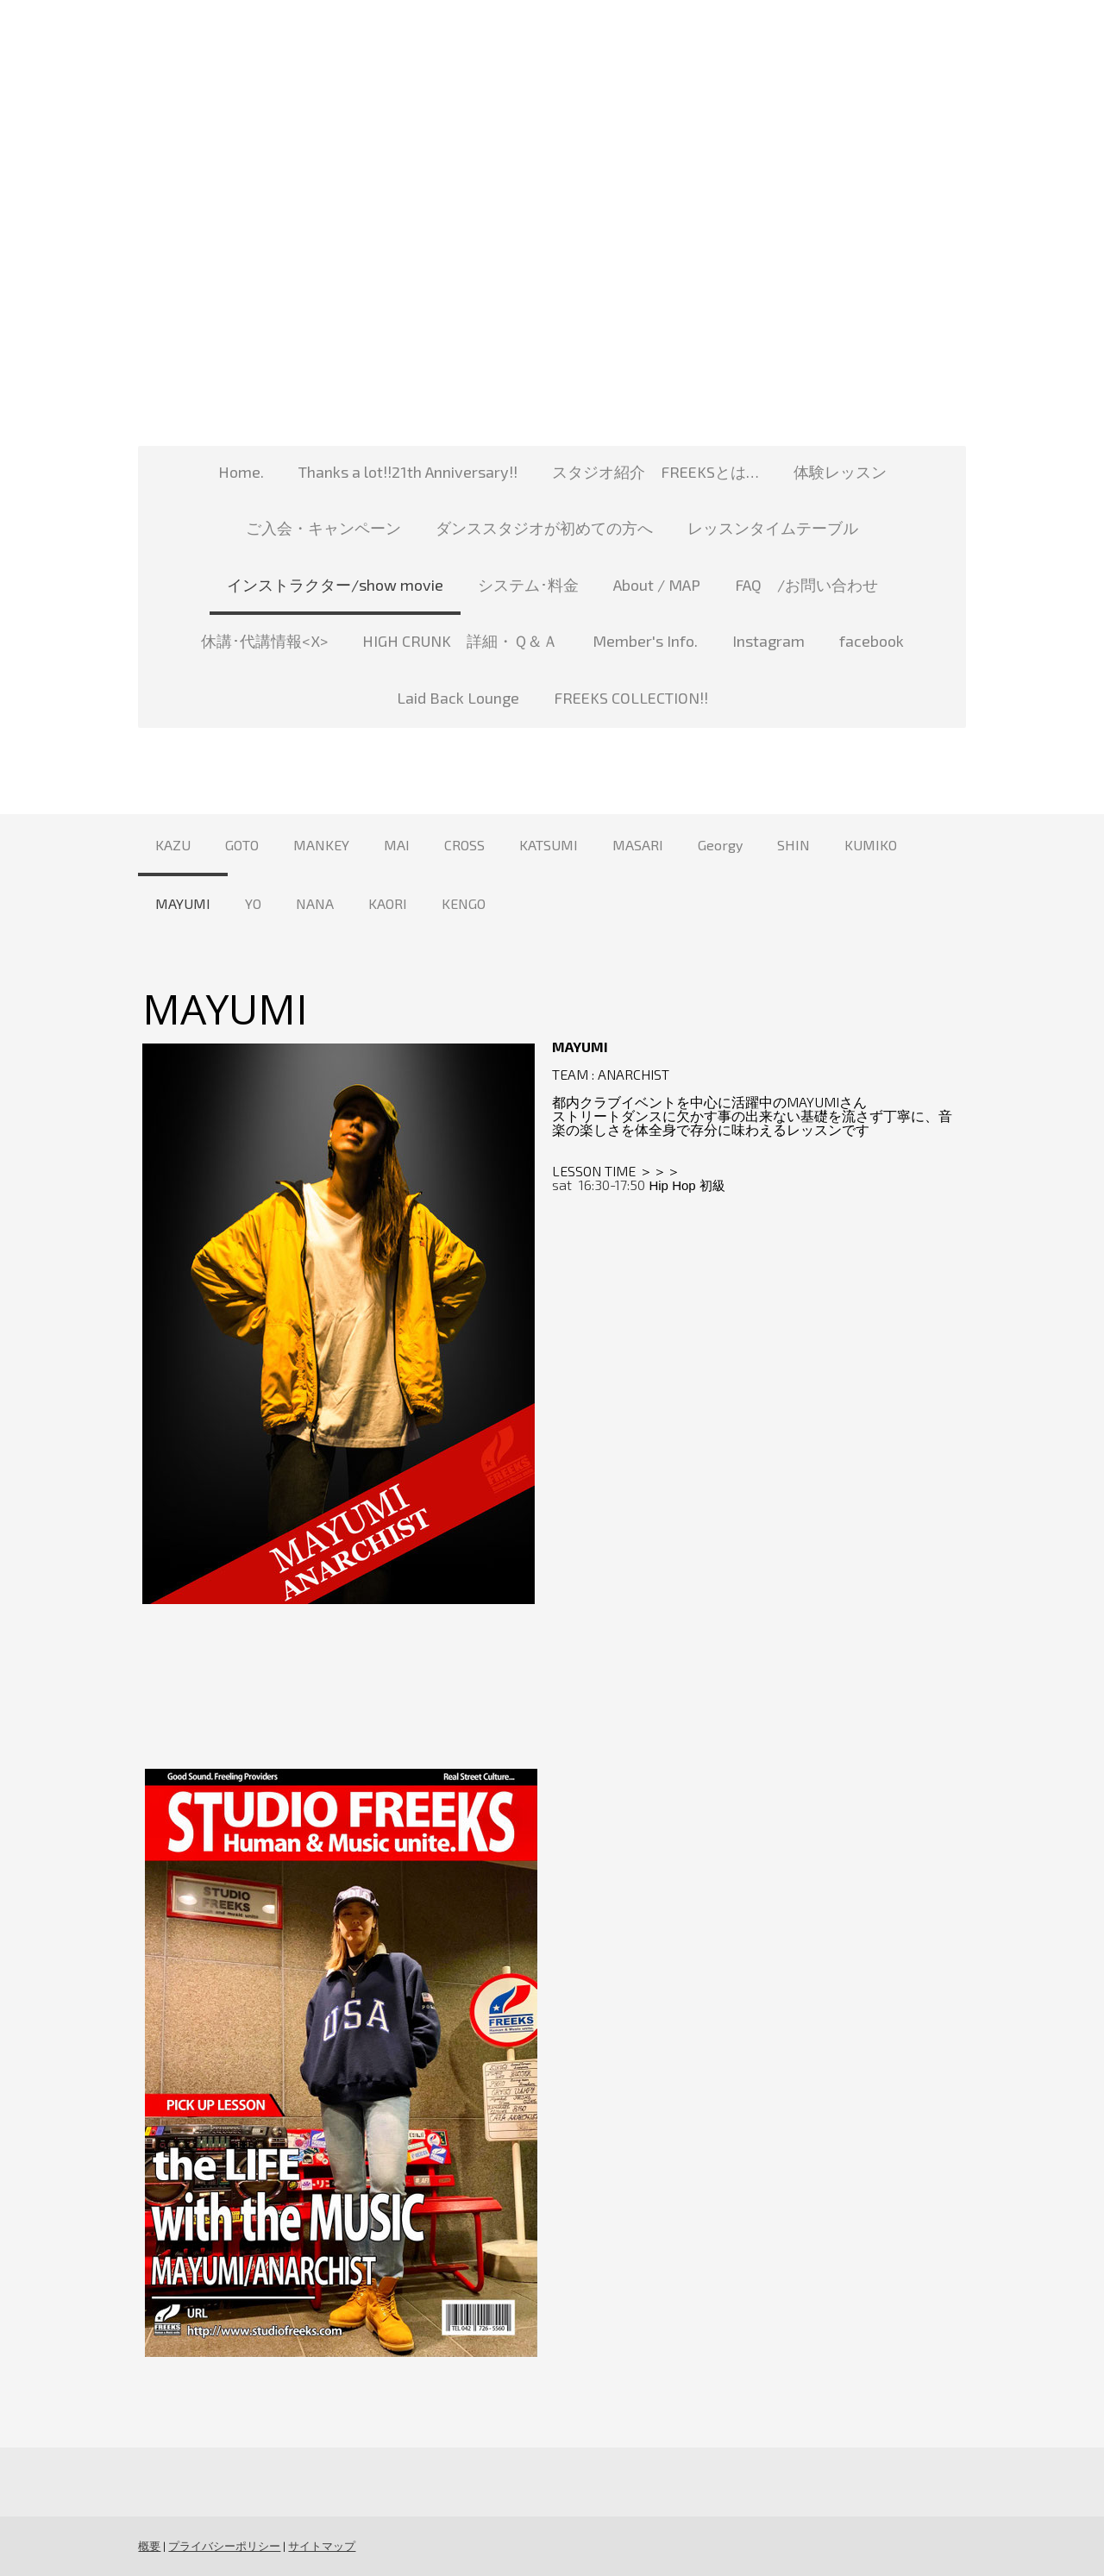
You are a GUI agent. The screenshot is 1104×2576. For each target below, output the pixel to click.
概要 (149, 2546)
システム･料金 (528, 584)
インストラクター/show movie (335, 584)
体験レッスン (840, 471)
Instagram (768, 640)
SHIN (793, 845)
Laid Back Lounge (458, 697)
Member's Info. (645, 640)
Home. (241, 471)
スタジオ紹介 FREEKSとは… (655, 471)
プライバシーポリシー (224, 2546)
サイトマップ (321, 2546)
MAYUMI (182, 903)
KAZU (173, 845)
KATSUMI (548, 845)
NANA (315, 903)
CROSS (464, 845)
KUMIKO (870, 845)
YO (253, 903)
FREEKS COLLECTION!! (631, 697)
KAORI (387, 903)
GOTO (242, 845)
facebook (871, 640)
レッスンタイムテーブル (772, 527)
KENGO (464, 903)
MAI (397, 845)
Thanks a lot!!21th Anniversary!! (408, 471)
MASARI (637, 845)
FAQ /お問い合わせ (806, 584)
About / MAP (656, 584)
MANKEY (321, 845)
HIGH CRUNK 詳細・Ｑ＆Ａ (460, 640)
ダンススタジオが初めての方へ (544, 527)
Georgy (720, 845)
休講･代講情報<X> (264, 640)
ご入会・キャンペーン (323, 527)
